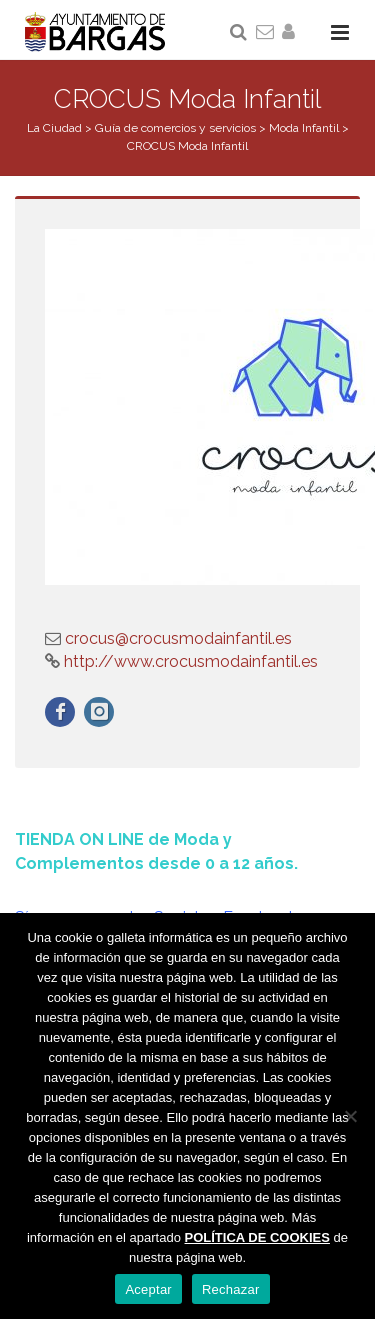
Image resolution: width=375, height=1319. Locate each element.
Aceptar (148, 1289)
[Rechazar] (350, 1116)
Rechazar (231, 1289)
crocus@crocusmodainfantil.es (178, 638)
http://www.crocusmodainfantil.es (189, 661)
